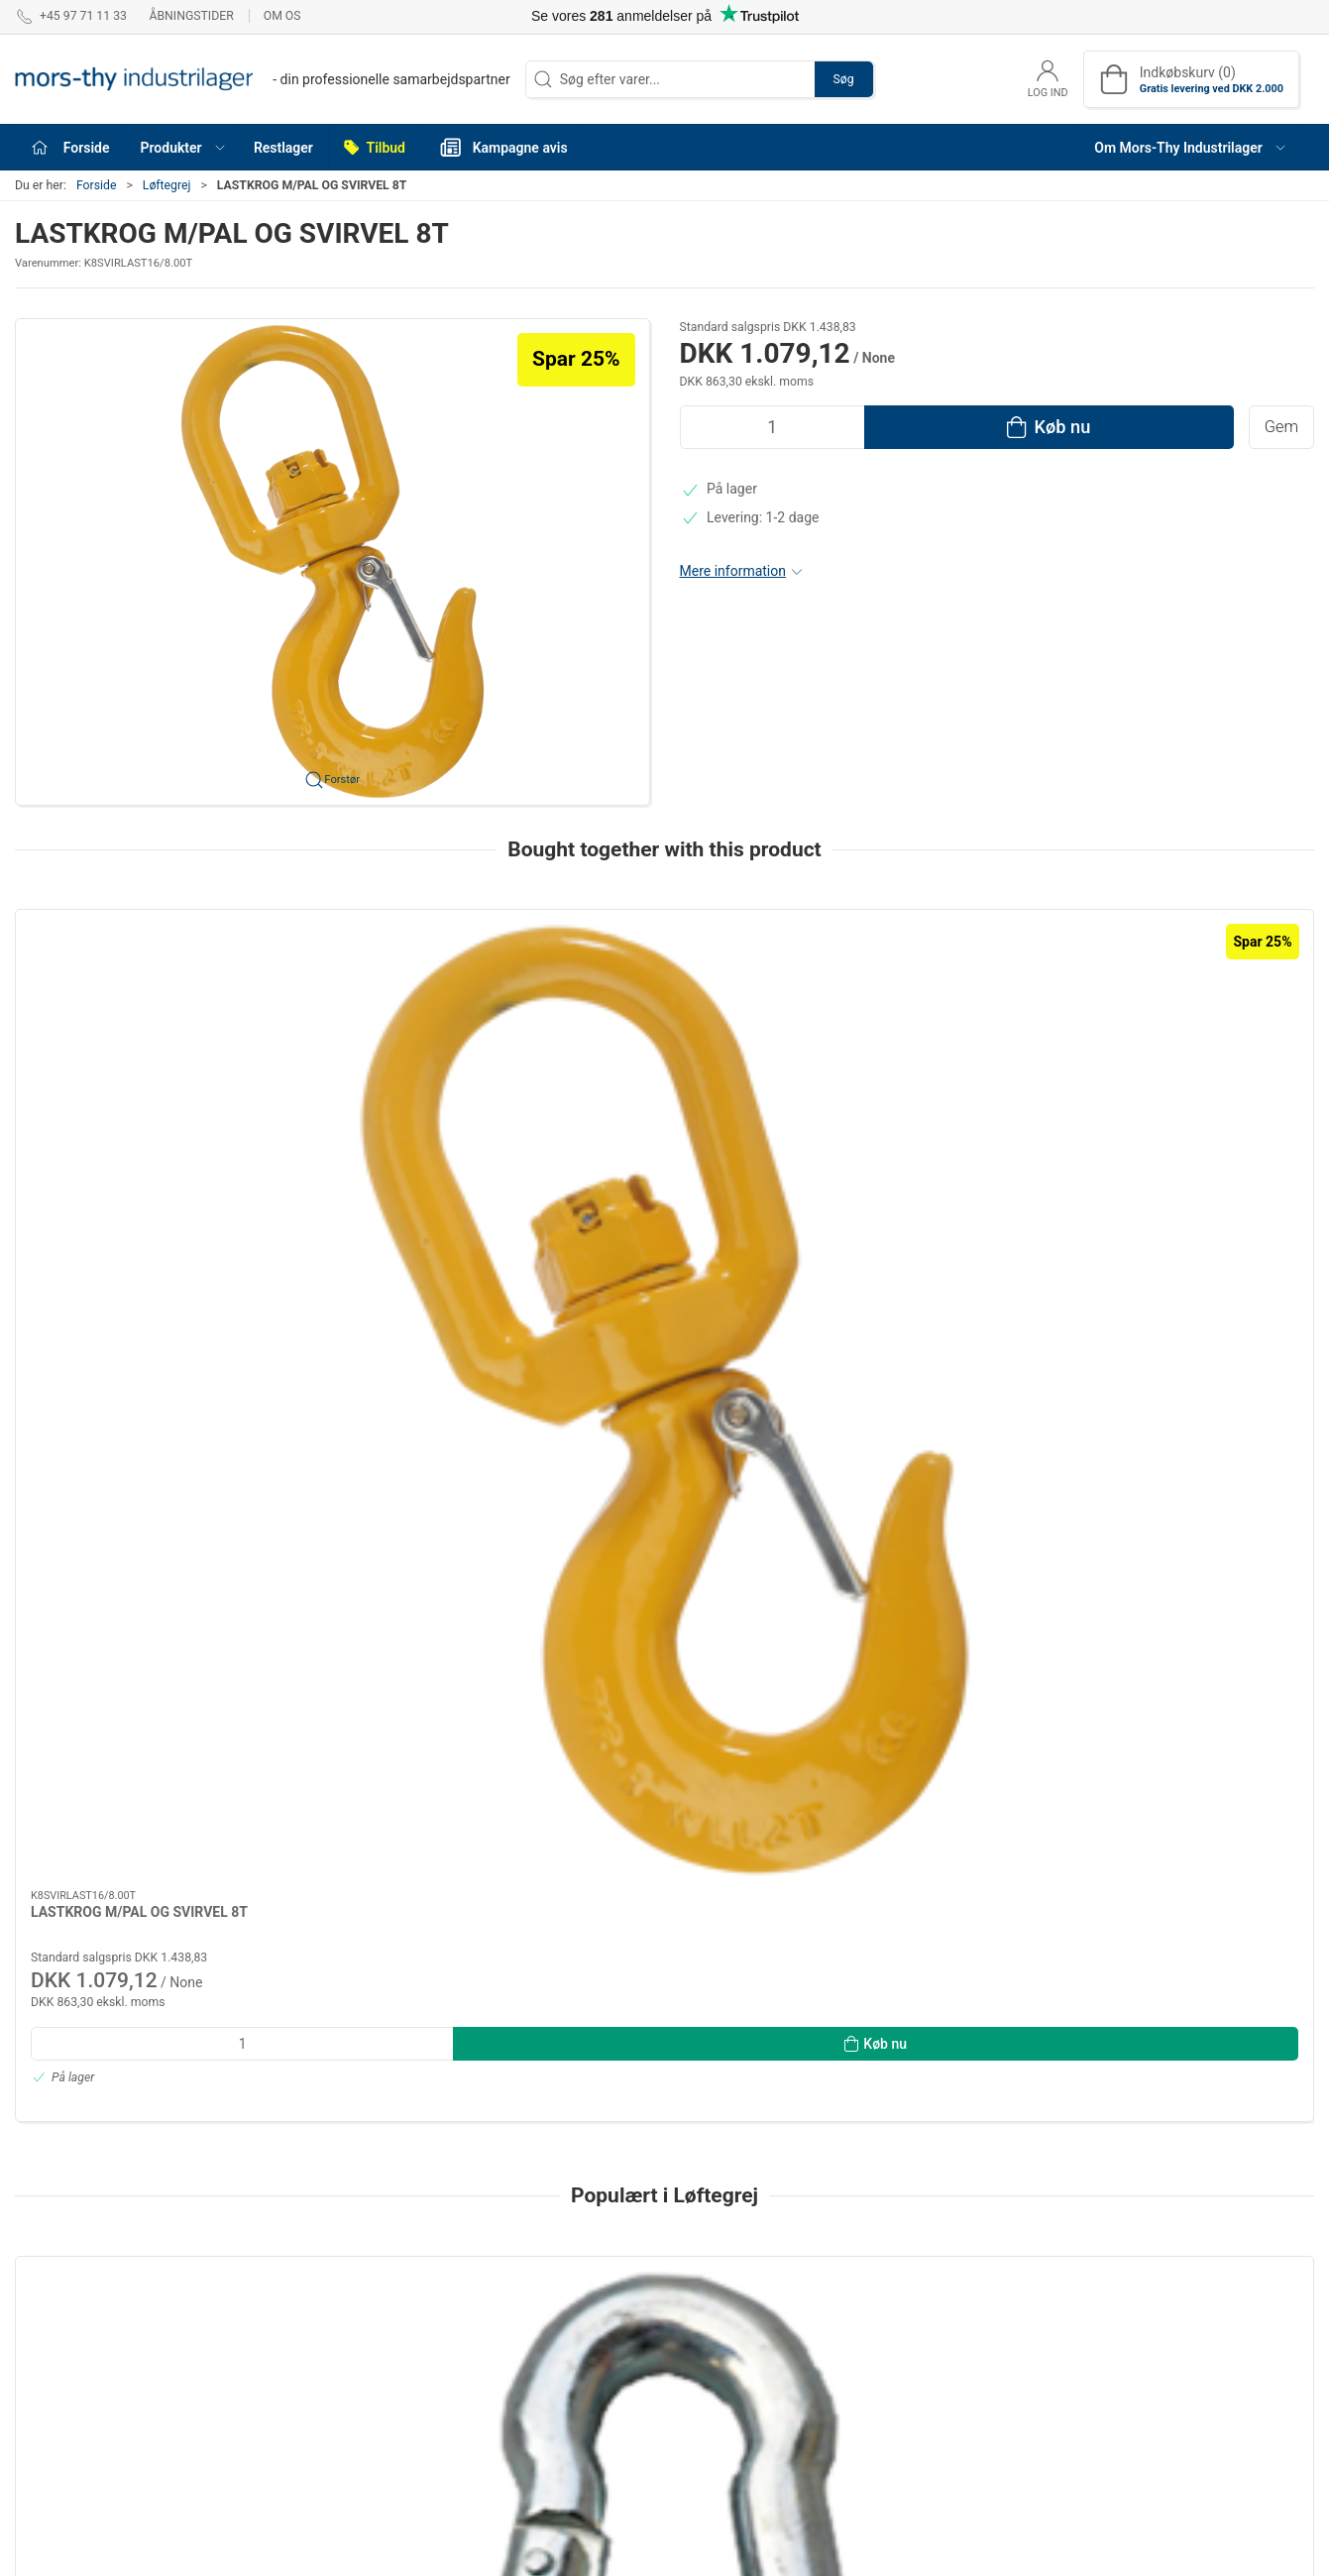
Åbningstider (191, 16)
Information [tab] (67, 2118)
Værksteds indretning (528, 2404)
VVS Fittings (713, 2425)
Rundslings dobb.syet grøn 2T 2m (662, 1751)
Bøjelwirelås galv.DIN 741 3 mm (392, 1751)
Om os (282, 16)
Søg (843, 79)
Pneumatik (709, 2291)
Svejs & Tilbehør (725, 2319)
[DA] (262, 79)
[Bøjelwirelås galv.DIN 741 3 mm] (400, 1634)
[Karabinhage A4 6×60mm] (1190, 1634)
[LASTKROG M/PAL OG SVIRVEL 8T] (138, 1005)
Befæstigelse (502, 2348)
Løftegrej (167, 185)
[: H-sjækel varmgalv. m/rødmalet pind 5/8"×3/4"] (927, 1634)
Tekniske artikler (512, 2319)
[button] (182, 147)
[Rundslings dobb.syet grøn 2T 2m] (664, 1634)
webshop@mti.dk (68, 2388)
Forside (96, 185)
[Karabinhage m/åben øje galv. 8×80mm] (138, 1634)
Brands (698, 2397)
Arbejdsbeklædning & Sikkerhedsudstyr (741, 2358)
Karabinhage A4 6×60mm (1162, 1751)
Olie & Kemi (497, 2432)
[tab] (638, 1998)
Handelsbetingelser (964, 2319)
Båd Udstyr (709, 2453)
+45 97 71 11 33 (65, 2367)
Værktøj (485, 2291)
